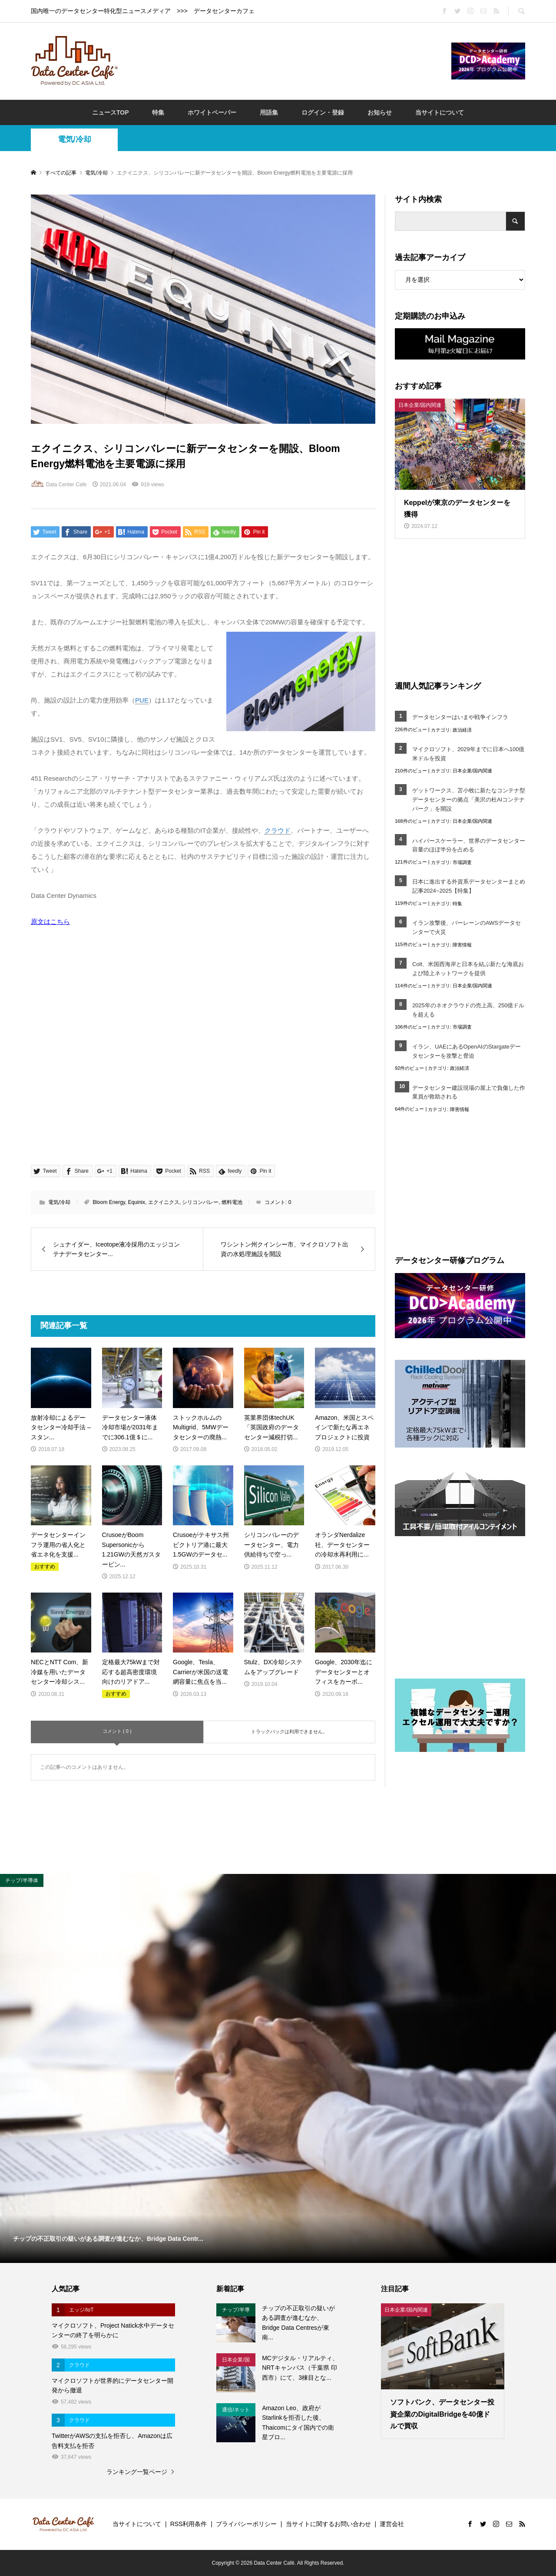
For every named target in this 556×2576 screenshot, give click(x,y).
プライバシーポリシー (246, 2523)
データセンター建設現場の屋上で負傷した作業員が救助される (468, 1092)
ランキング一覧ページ (136, 2471)
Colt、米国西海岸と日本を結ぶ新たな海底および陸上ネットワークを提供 (468, 968)
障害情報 (462, 944)
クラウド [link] (278, 830)
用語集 (269, 112)
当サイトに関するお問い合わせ (328, 2523)
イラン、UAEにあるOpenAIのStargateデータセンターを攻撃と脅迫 (466, 1051)
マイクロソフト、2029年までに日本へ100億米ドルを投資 (468, 754)
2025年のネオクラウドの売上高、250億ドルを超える (468, 1010)
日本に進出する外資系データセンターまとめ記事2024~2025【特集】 (468, 886)
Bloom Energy (109, 1202)
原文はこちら (50, 921)
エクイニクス (163, 1202)
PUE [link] (142, 700)
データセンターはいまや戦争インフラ (460, 717)
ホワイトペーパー (212, 112)
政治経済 (462, 729)
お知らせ (379, 112)
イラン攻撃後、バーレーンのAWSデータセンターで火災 (466, 927)
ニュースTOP (110, 112)
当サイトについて (439, 112)
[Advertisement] (284, 60)
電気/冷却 (74, 139)
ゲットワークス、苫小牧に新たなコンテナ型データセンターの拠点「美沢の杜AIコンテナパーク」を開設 (468, 799)
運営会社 (392, 2523)
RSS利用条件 (188, 2523)
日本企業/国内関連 (472, 770)
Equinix (136, 1202)
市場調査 (462, 862)
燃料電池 (232, 1202)
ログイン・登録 (322, 112)
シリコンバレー (200, 1202)
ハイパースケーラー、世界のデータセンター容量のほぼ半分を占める (468, 845)
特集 (158, 112)
